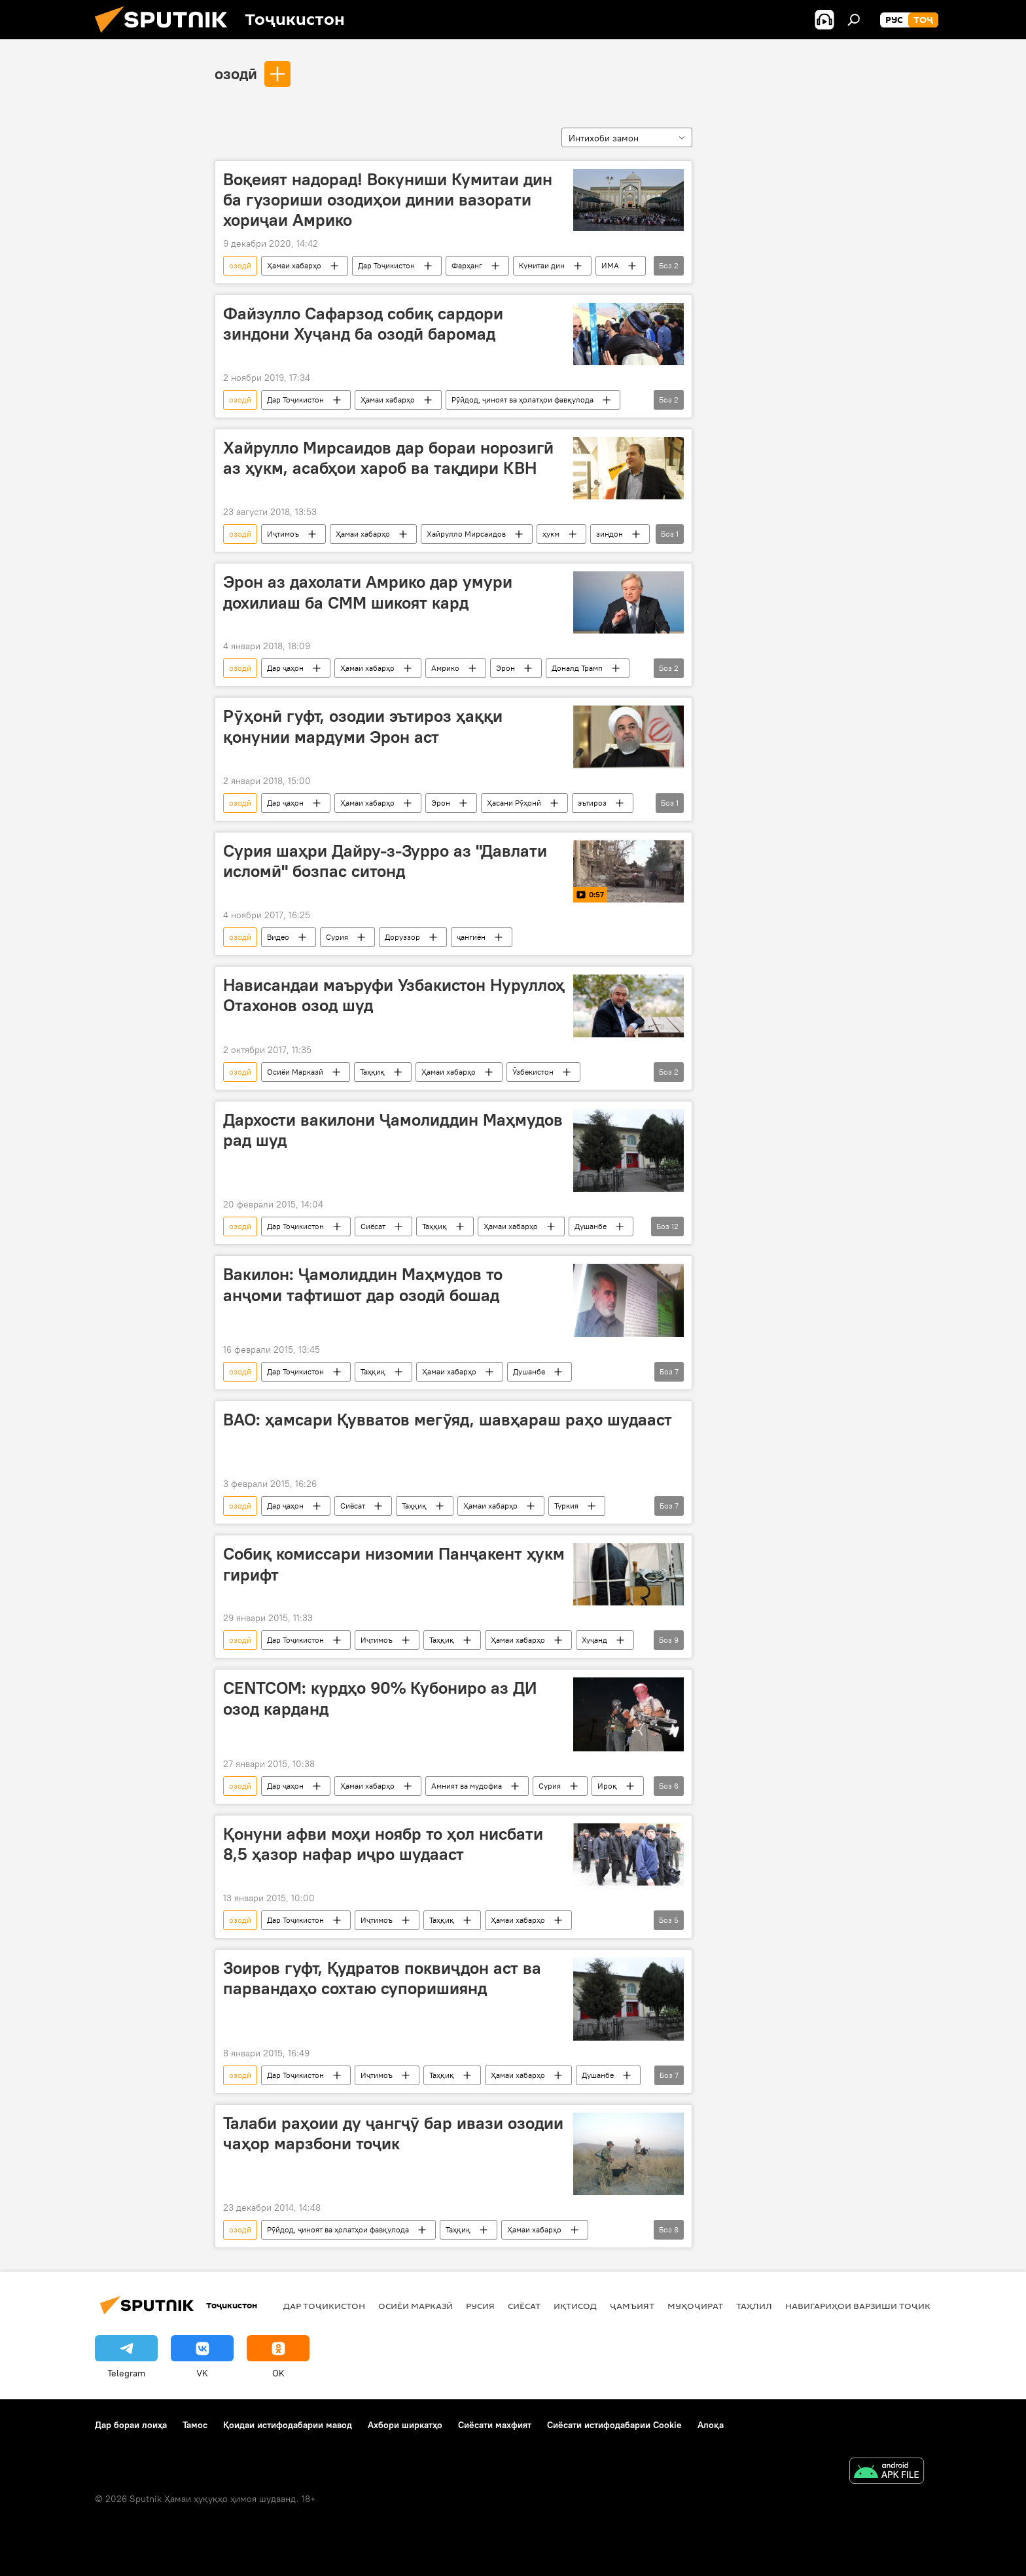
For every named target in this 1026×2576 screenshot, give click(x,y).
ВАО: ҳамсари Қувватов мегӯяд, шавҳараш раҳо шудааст (447, 1419)
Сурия (337, 937)
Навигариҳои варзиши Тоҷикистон (873, 2306)
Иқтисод (575, 2306)
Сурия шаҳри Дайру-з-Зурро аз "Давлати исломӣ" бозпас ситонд (385, 861)
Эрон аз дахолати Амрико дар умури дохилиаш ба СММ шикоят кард (367, 592)
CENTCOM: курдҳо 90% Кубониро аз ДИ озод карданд (380, 1698)
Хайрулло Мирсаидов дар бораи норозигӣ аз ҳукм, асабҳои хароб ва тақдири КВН (388, 457)
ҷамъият (632, 2306)
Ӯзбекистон (533, 1072)
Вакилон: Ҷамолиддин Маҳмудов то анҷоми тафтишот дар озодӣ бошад (363, 1284)
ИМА (610, 265)
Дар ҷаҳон (285, 668)
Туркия (566, 1506)
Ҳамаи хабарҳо (294, 265)
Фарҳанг (466, 265)
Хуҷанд (594, 1640)
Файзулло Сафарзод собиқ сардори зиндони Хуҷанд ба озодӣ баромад (363, 323)
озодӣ (236, 73)
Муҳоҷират (695, 2306)
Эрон (505, 668)
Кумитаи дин (542, 265)
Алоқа (711, 2425)
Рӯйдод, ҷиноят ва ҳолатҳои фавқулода (522, 399)
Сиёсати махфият (494, 2425)
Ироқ (607, 1786)
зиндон (609, 534)
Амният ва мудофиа (466, 1786)
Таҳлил (754, 2306)
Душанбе (591, 1226)
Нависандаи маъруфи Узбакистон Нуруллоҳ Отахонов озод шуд (394, 995)
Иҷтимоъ (283, 534)
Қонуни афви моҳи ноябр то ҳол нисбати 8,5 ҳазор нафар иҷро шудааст (383, 1844)
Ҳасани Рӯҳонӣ (514, 803)
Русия (480, 2306)
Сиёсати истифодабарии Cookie (614, 2425)
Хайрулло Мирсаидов (466, 534)
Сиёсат (373, 1226)
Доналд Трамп (577, 668)
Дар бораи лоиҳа (131, 2425)
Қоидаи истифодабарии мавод (287, 2425)
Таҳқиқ (372, 1072)
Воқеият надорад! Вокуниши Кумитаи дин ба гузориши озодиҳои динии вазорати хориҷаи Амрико (387, 199)
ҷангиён (471, 937)
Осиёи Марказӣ (295, 1072)
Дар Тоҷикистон (386, 265)
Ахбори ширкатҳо (405, 2425)
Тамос (195, 2425)
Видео (278, 937)
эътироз (592, 803)
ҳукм (550, 534)
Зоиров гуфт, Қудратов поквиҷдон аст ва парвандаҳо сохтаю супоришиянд (382, 1978)
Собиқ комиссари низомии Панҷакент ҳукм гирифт (394, 1563)
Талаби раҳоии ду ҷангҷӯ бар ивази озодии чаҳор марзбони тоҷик (393, 2133)
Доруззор (402, 937)
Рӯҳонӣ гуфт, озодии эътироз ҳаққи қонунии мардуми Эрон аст (363, 726)
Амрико (445, 668)
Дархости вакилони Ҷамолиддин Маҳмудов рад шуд (393, 1130)
